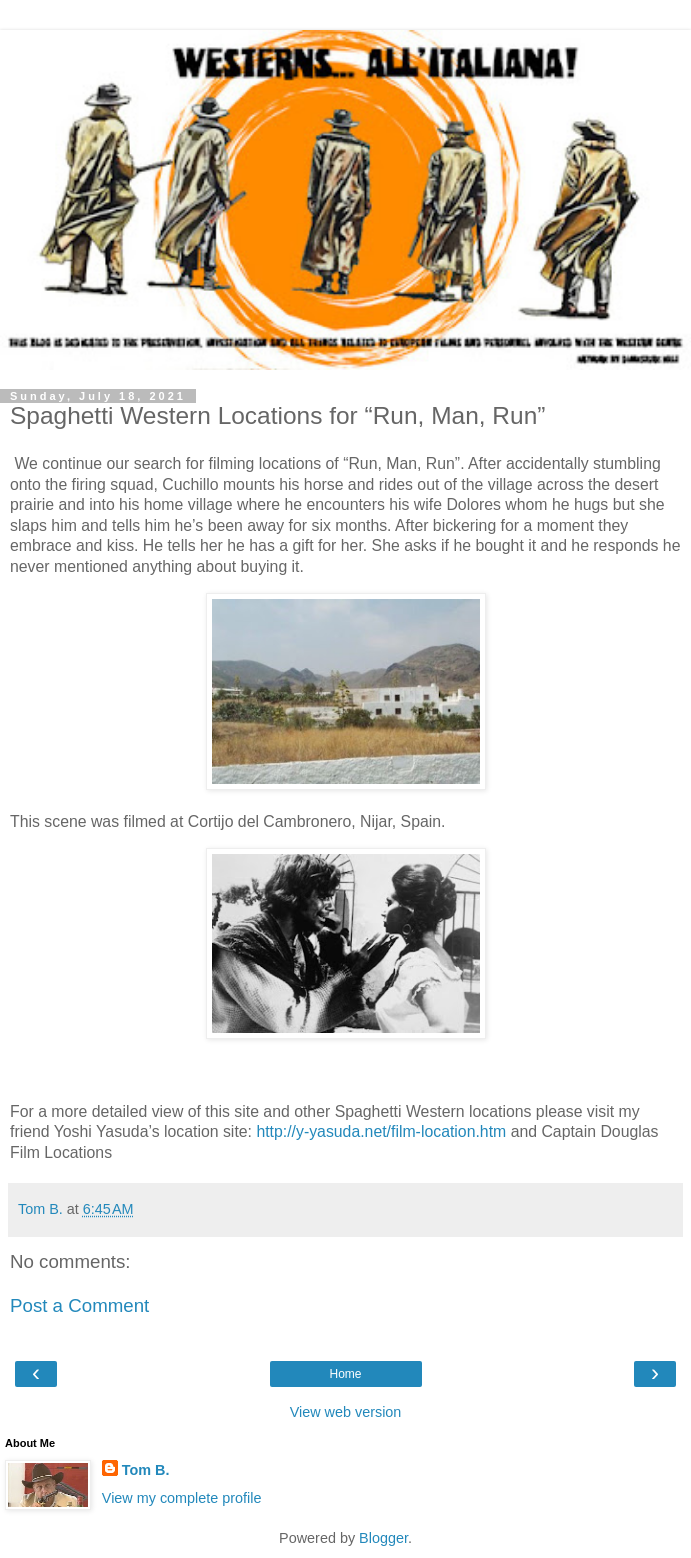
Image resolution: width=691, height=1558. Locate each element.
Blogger (383, 1538)
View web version (346, 1412)
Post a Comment (79, 1305)
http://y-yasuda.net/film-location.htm (381, 1131)
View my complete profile (182, 1498)
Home (345, 1374)
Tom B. (146, 1470)
